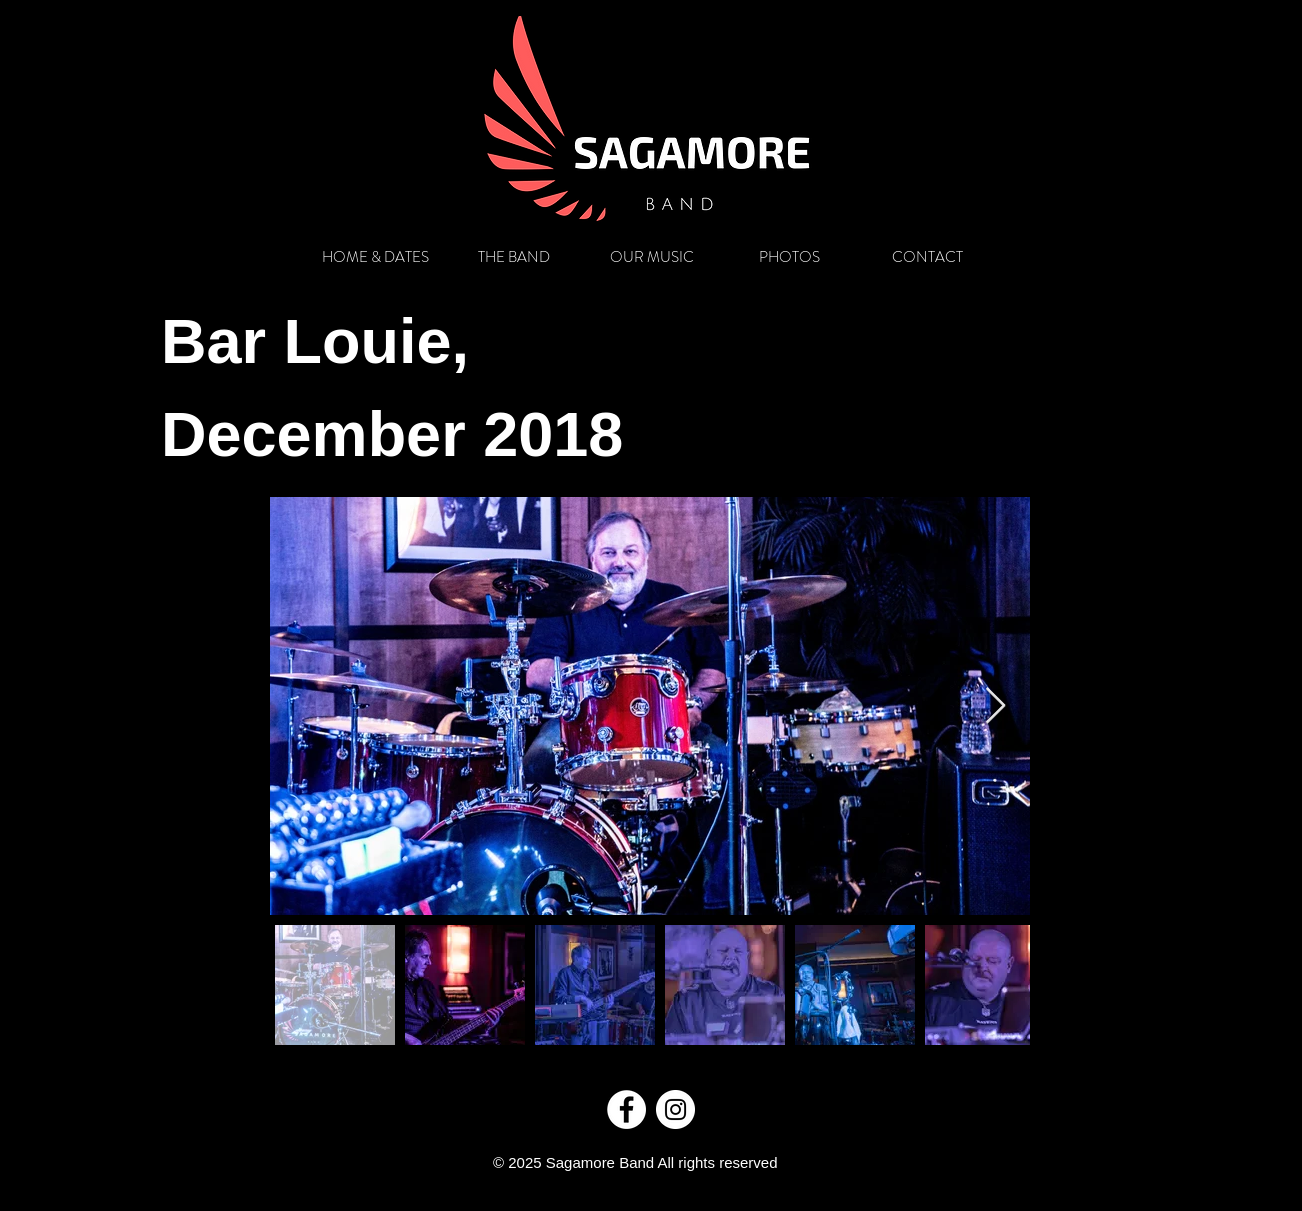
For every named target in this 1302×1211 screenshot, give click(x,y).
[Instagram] (675, 1109)
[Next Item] (995, 706)
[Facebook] (626, 1109)
